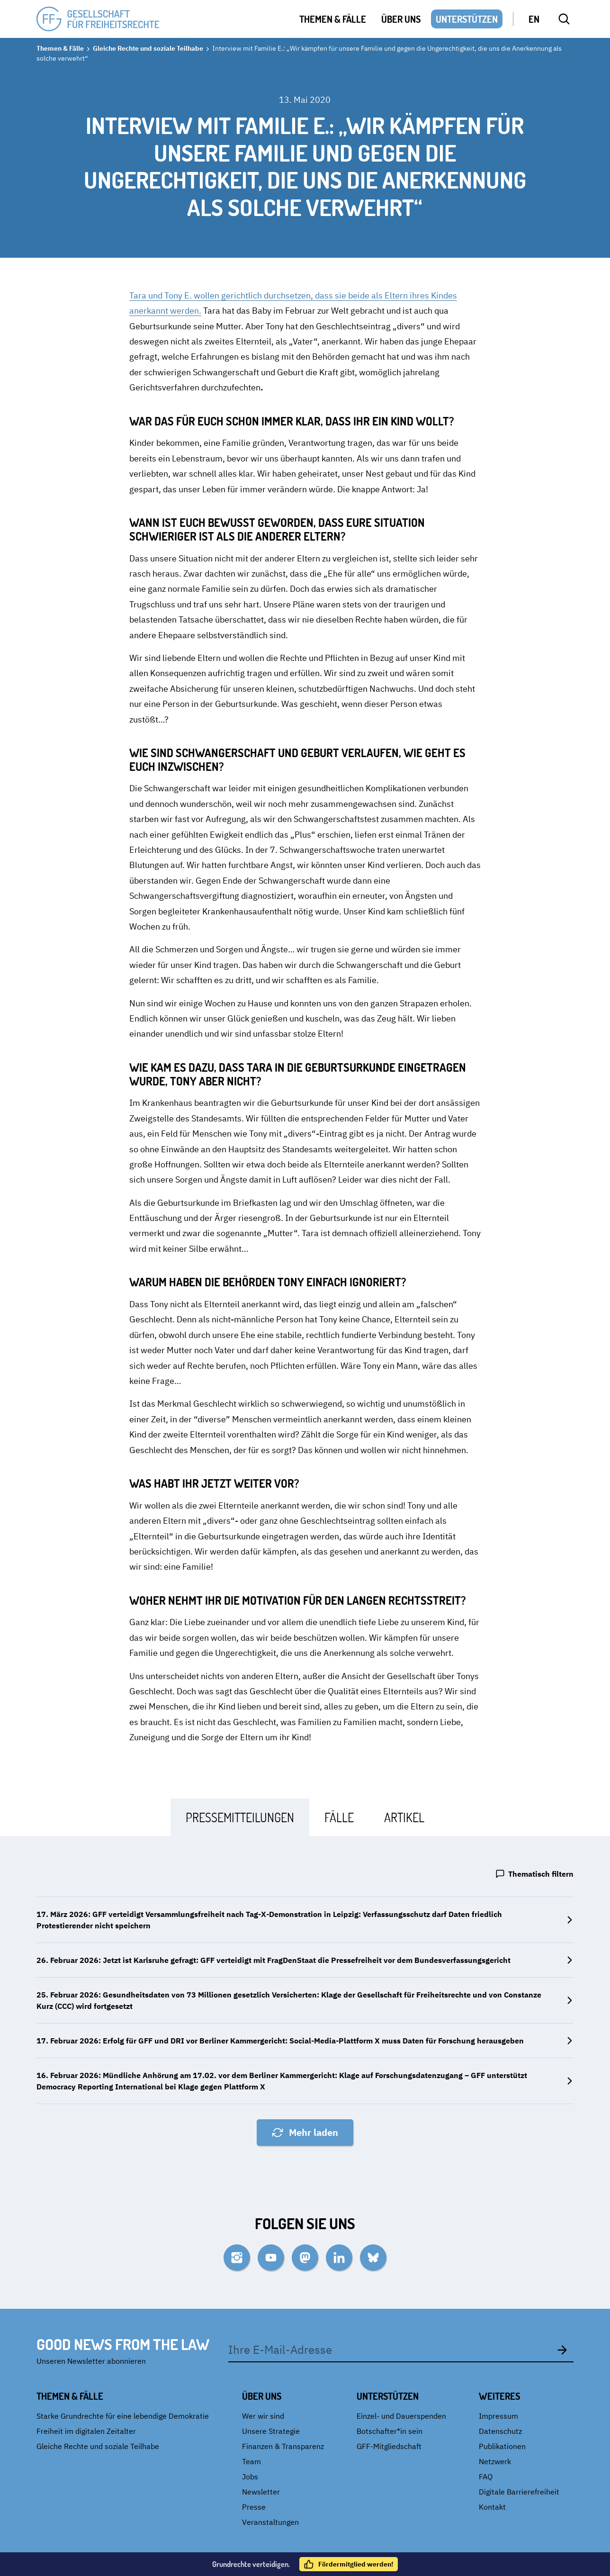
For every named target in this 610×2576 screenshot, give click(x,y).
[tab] (239, 1817)
